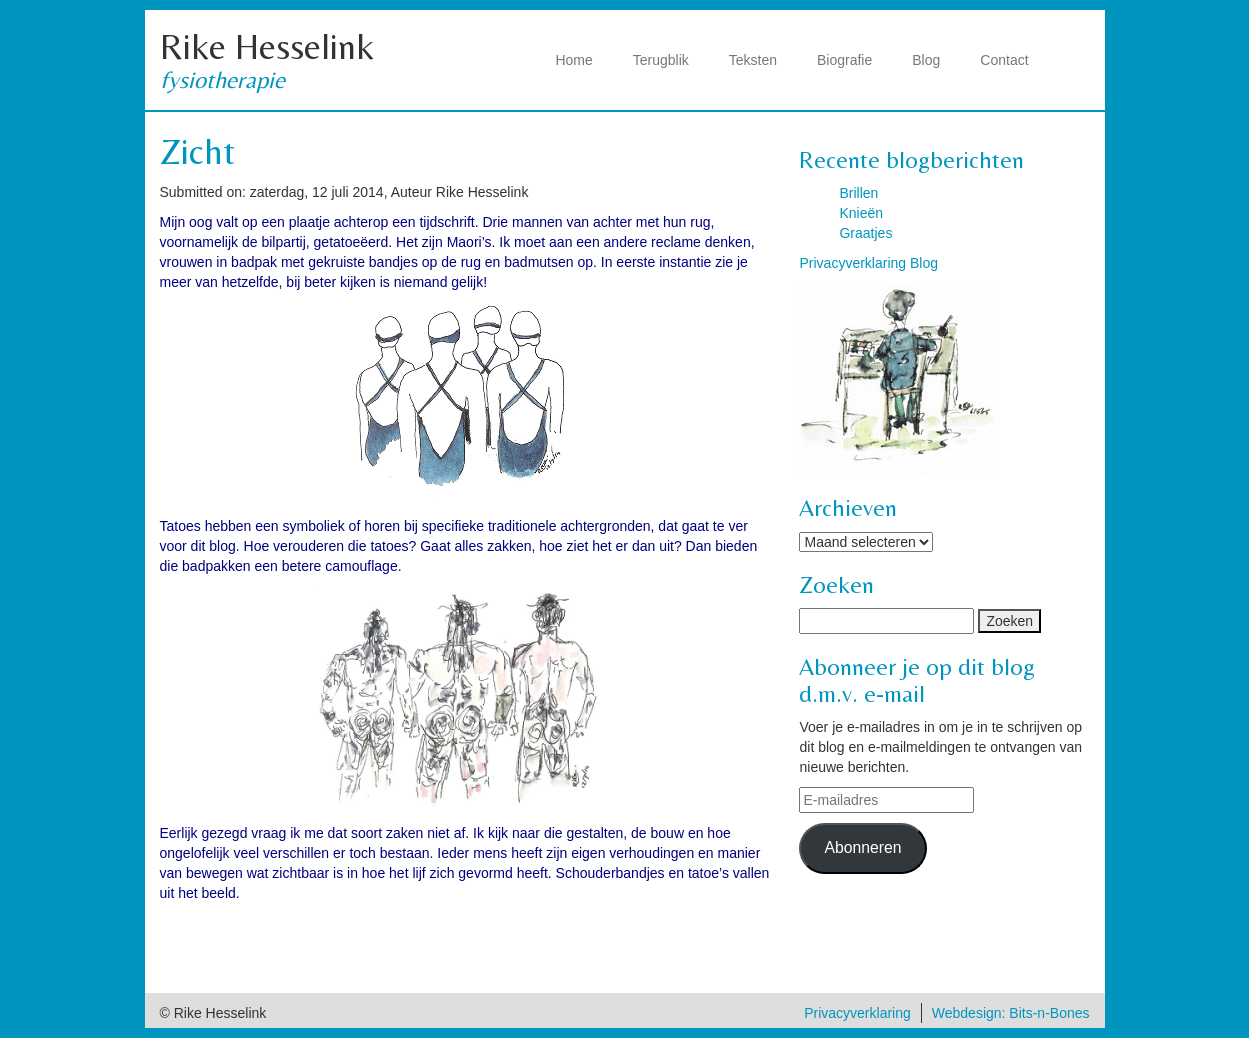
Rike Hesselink (267, 46)
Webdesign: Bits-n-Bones (1011, 1013)
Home (573, 60)
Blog (926, 60)
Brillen (858, 193)
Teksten (753, 60)
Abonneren (862, 847)
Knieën (861, 213)
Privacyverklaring (857, 1013)
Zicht (197, 151)
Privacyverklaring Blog (868, 263)
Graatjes (865, 233)
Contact (1004, 60)
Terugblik (661, 60)
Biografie (844, 60)
